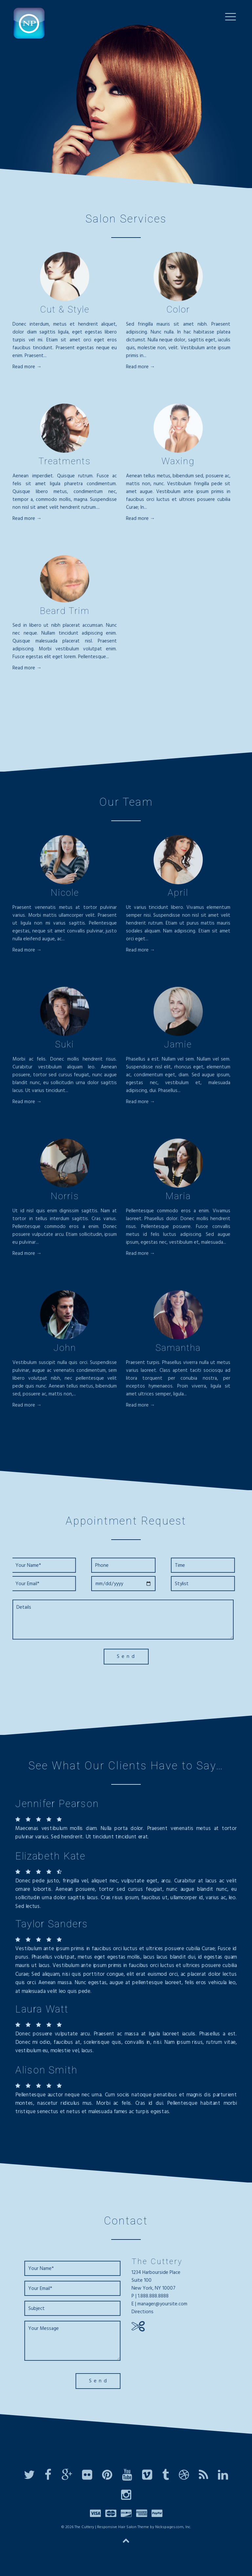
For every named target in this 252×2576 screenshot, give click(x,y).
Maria (178, 1198)
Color (178, 311)
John (64, 1350)
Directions (145, 2312)
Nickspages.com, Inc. (172, 2529)
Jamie (178, 1047)
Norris (65, 1198)
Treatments (64, 463)
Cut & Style (65, 311)
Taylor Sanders (51, 1924)
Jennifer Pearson (57, 1804)
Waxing (178, 463)
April (178, 895)
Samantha (178, 1350)
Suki (64, 1047)
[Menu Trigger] (230, 17)
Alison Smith (46, 2070)
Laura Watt (42, 2009)
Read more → (26, 369)
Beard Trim (65, 613)
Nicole (65, 895)
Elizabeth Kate (50, 1856)
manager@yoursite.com (165, 2304)
